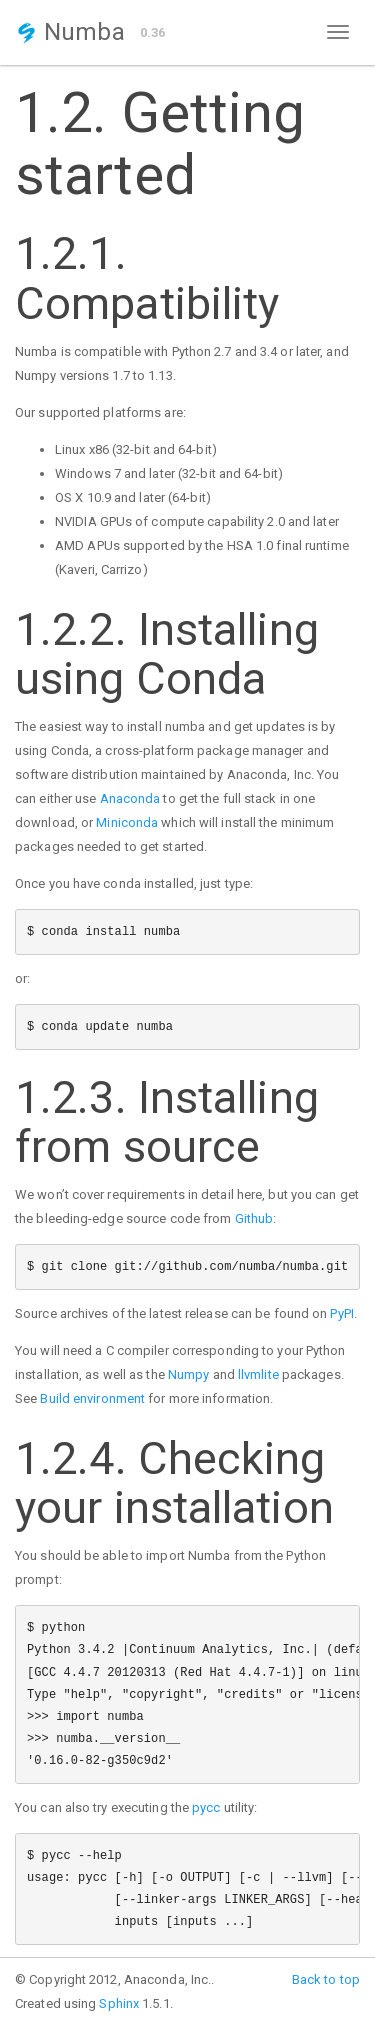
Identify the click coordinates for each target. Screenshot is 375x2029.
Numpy (189, 1374)
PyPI (341, 1313)
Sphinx (119, 2003)
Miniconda (127, 822)
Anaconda (130, 798)
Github (254, 1218)
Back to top (326, 1979)
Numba (70, 32)
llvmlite (258, 1374)
